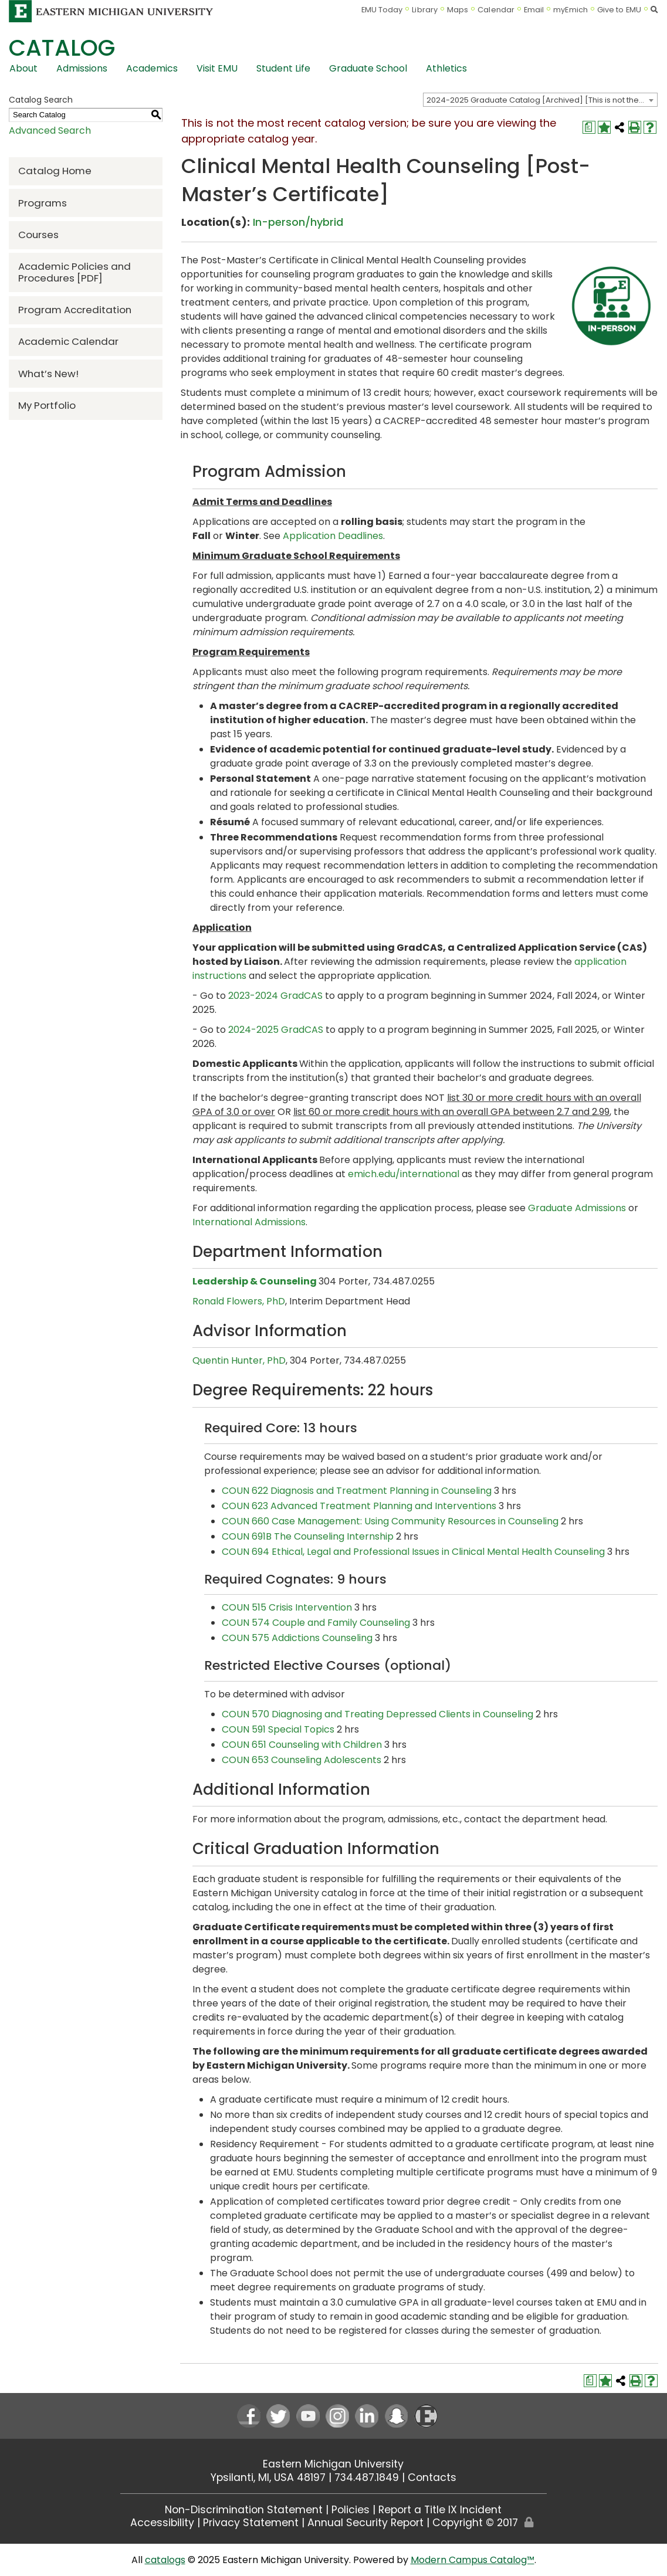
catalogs (165, 2560)
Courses (38, 235)
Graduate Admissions (577, 1208)
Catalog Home (55, 171)
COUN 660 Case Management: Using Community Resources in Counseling (390, 1521)
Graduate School (368, 68)
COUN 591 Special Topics (278, 1729)
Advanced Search (50, 130)
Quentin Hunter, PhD (239, 1360)
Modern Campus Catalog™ (472, 2560)
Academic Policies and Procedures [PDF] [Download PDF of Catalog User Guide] (74, 271)
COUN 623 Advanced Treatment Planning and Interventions (359, 1506)
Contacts (432, 2477)
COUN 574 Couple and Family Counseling (316, 1622)
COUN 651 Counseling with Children (302, 1744)
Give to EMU (619, 10)
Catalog (62, 47)
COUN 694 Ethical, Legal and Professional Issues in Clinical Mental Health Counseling (413, 1551)
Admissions (81, 68)
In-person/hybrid (298, 222)
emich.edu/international (403, 1174)
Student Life (283, 68)
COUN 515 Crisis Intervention (287, 1607)
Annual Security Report (365, 2523)
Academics (152, 68)
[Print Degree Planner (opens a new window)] (589, 127)
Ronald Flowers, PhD (238, 1301)
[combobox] (540, 100)
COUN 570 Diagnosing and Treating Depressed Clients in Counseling (377, 1714)
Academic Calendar (68, 341)
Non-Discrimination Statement (244, 2510)
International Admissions (249, 1222)
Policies (350, 2510)
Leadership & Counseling (254, 1281)
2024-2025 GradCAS (275, 1029)
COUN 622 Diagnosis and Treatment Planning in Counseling (357, 1490)
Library (425, 10)
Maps (457, 10)
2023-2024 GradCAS (275, 995)
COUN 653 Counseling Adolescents (301, 1760)
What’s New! (48, 374)
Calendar (496, 10)
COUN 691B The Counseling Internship (308, 1536)
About (23, 68)
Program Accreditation (74, 310)
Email (534, 10)
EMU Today (382, 10)
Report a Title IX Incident (440, 2510)
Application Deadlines (333, 536)
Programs (42, 203)
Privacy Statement (251, 2523)
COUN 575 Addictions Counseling (297, 1638)
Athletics (446, 68)
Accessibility (162, 2523)
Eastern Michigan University (333, 2464)
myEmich (570, 10)
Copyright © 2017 (475, 2523)
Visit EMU (217, 68)
